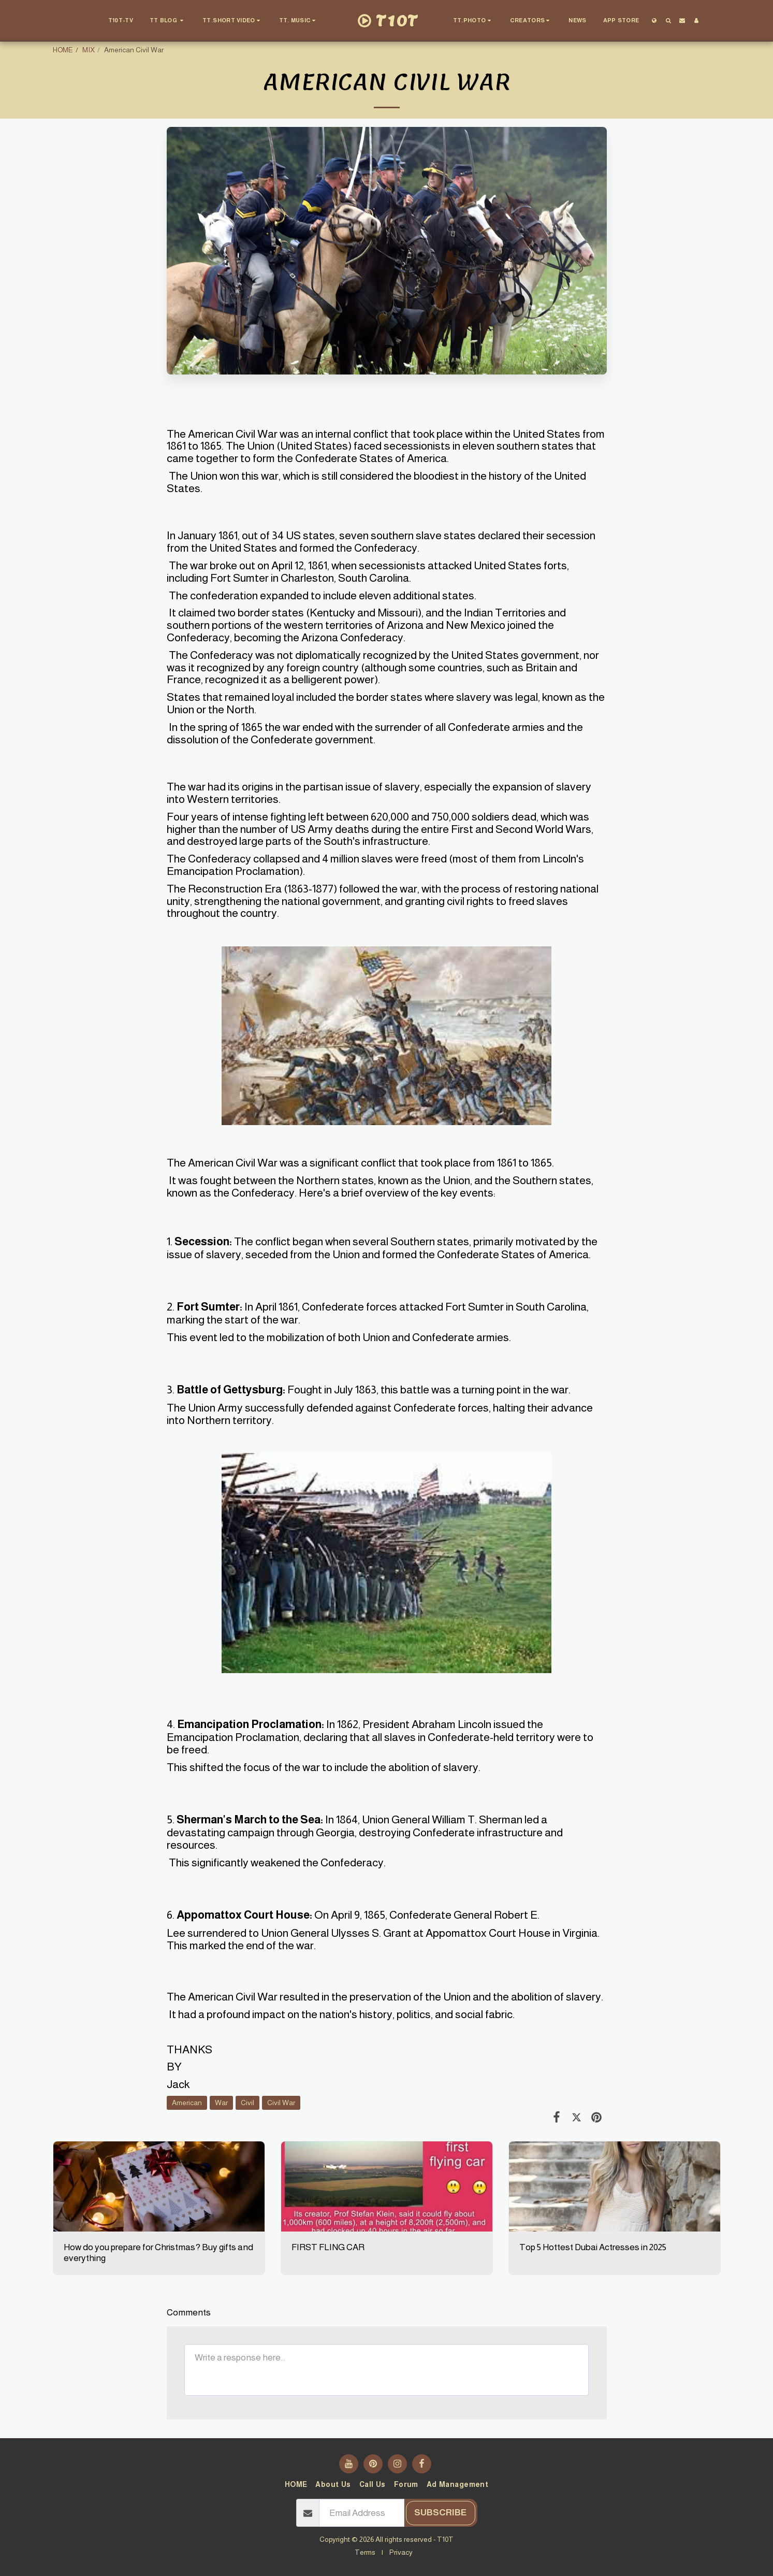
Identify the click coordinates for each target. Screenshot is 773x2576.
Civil (247, 2102)
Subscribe (440, 2512)
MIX (88, 50)
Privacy (401, 2552)
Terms (365, 2552)
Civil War (281, 2102)
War (221, 2102)
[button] (168, 20)
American (187, 2102)
